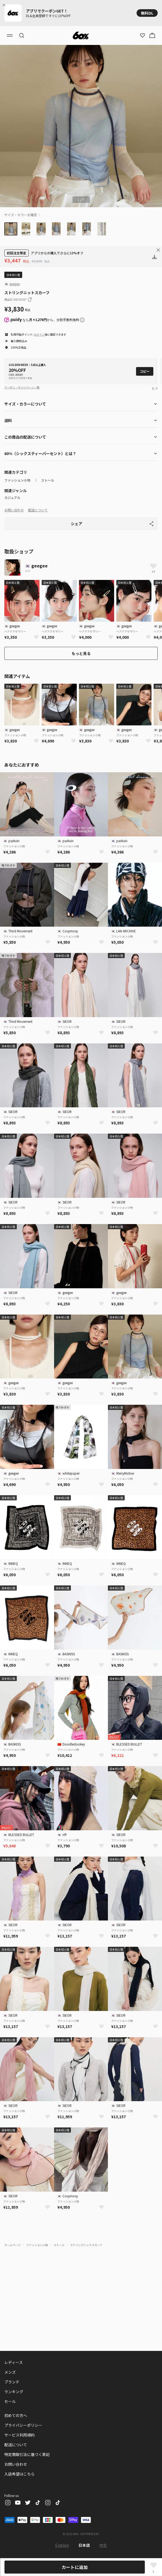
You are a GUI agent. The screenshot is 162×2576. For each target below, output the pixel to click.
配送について (38, 510)
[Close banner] (5, 5)
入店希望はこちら (19, 2474)
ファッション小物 (17, 480)
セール (10, 2401)
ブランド (11, 2382)
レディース (13, 2362)
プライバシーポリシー (23, 2425)
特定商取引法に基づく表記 (27, 2454)
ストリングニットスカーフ (86, 2244)
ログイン (39, 334)
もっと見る (81, 653)
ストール (47, 480)
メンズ (10, 2372)
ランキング (13, 2391)
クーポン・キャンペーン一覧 (21, 387)
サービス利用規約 (19, 2435)
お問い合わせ (14, 510)
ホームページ (12, 2244)
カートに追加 (75, 2567)
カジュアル (12, 497)
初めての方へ (15, 2415)
